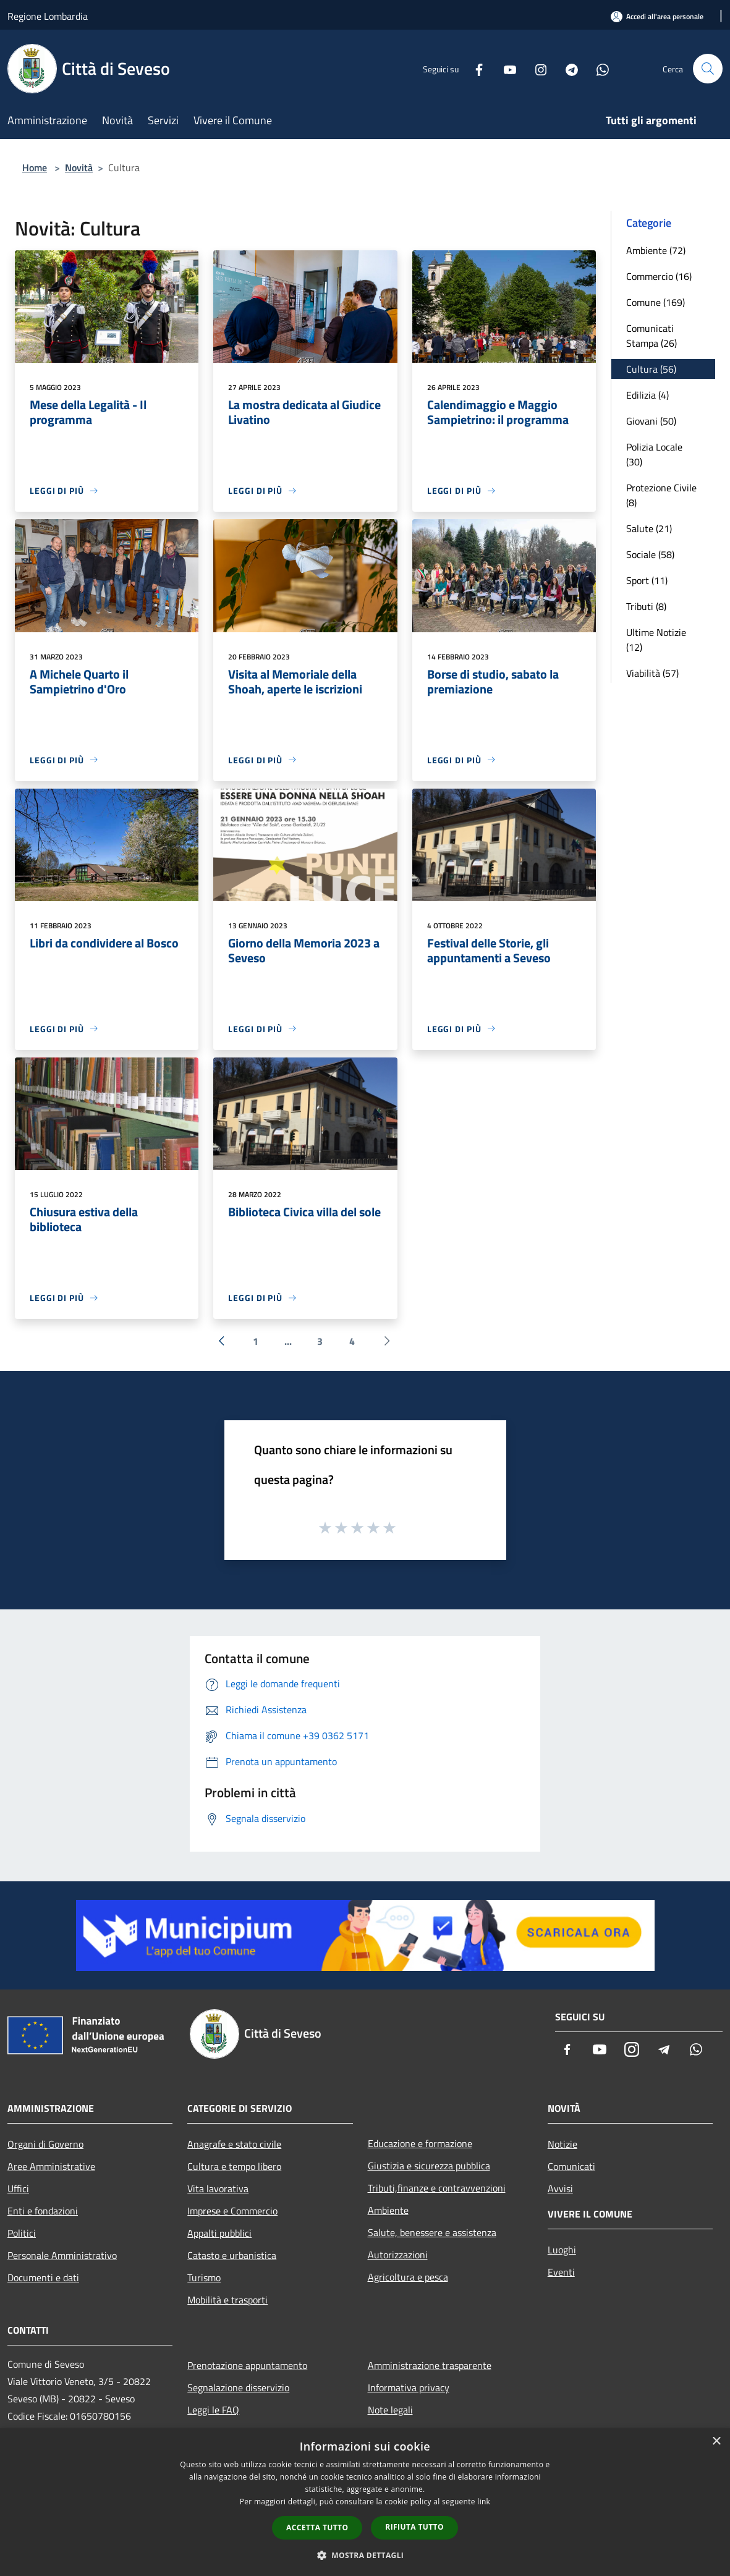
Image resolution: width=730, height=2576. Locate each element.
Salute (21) (649, 528)
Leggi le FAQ (213, 2409)
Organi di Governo (45, 2144)
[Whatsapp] (597, 68)
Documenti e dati (43, 2277)
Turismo (204, 2277)
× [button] (716, 2441)
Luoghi (562, 2249)
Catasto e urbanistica (231, 2255)
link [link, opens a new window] (483, 2501)
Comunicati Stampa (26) (651, 335)
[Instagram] (536, 68)
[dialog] (365, 2502)
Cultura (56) (651, 369)
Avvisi (560, 2188)
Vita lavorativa (217, 2188)
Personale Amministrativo (62, 2255)
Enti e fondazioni (42, 2210)
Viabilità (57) (652, 673)
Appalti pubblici (219, 2233)
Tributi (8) (646, 606)
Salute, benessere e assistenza (432, 2232)
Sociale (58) (650, 554)
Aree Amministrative (51, 2166)
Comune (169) (655, 302)
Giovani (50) (651, 420)
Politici (21, 2233)
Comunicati (571, 2166)
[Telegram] (566, 68)
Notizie (562, 2144)
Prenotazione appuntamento (247, 2365)
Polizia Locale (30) (654, 454)
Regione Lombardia (47, 16)
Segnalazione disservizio (238, 2387)
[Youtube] (505, 68)
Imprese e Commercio (232, 2210)
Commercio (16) (659, 276)
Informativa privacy (408, 2387)
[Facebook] (474, 68)
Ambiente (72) (655, 250)
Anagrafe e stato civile (234, 2144)
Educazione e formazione (420, 2143)
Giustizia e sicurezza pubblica (429, 2165)
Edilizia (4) (647, 395)
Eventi (561, 2272)
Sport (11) (647, 580)
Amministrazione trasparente (429, 2365)
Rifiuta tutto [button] (414, 2527)
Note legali (390, 2409)
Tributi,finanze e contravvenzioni (437, 2187)
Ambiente (388, 2210)
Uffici (18, 2188)
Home (34, 167)
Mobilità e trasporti (227, 2299)
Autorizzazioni (398, 2254)
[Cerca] (708, 68)
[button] (365, 2555)
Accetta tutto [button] (317, 2527)
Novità (79, 167)
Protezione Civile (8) (661, 495)
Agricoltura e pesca (408, 2276)
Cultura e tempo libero (234, 2166)
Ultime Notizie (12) (656, 640)
